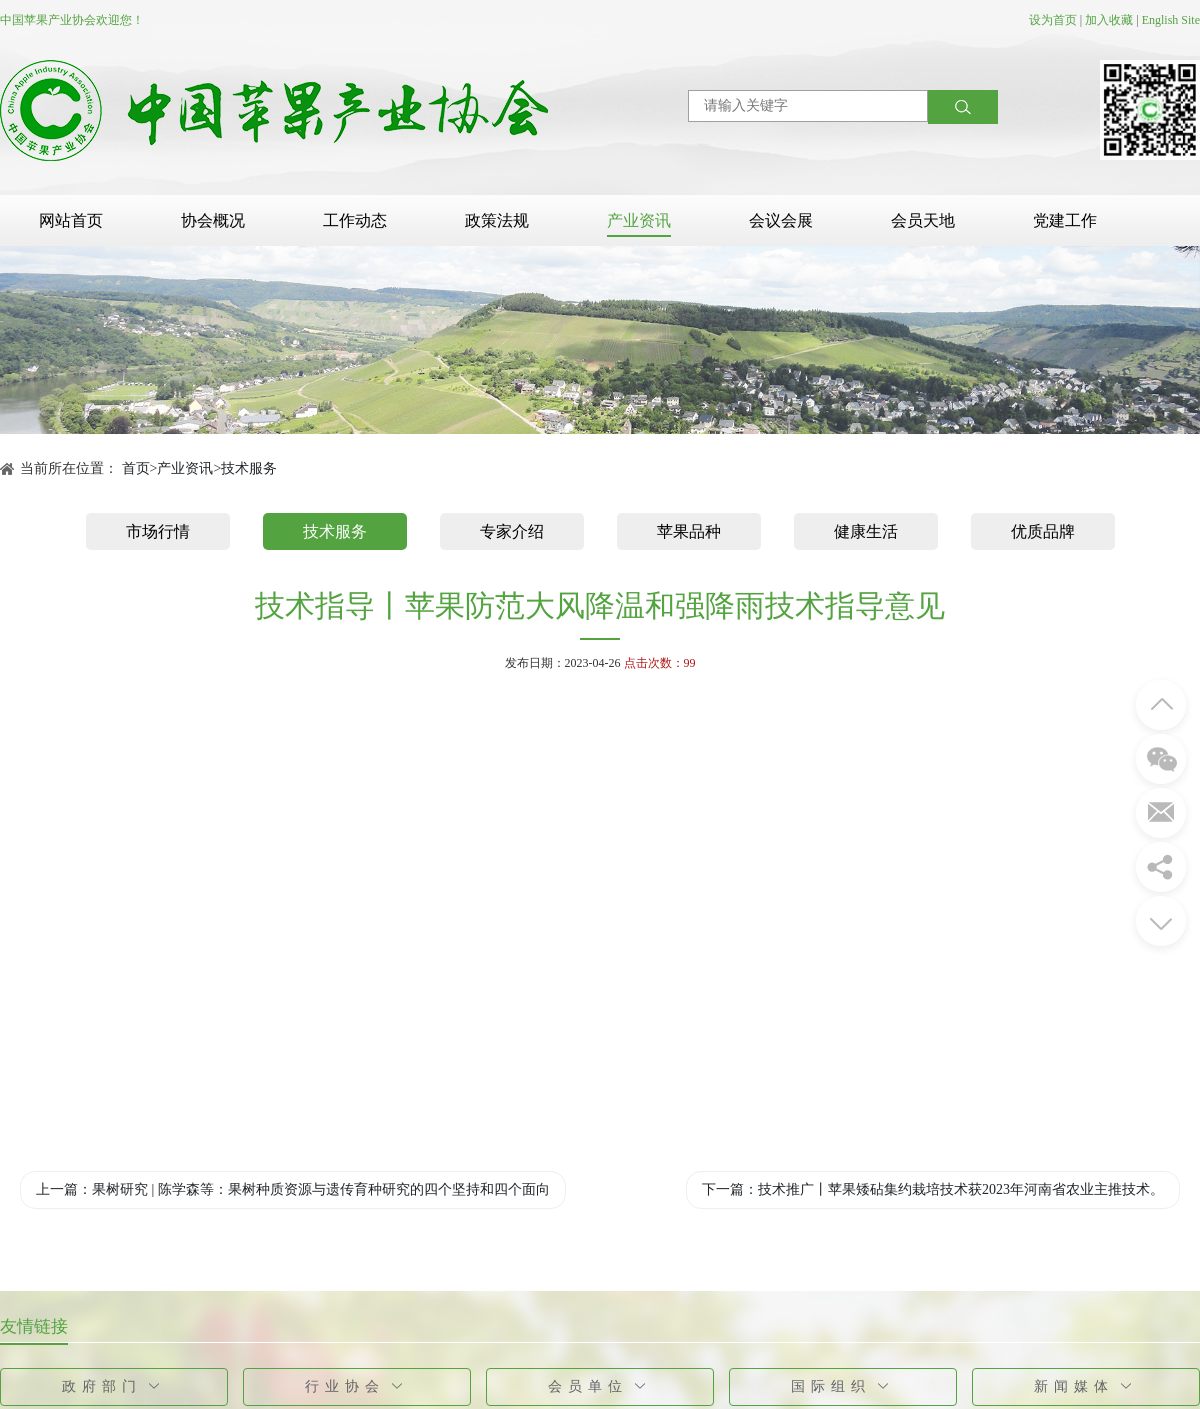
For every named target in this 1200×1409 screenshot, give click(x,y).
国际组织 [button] (843, 1386)
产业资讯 (639, 220)
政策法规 (497, 220)
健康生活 (866, 531)
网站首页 (71, 220)
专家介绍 (512, 531)
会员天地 (923, 220)
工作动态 (355, 220)
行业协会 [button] (357, 1386)
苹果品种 (689, 531)
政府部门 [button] (114, 1386)
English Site (1171, 20)
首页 (136, 468)
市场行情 (158, 531)
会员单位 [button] (600, 1386)
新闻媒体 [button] (1086, 1386)
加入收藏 (1109, 20)
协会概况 (213, 220)
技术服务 (249, 468)
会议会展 (781, 220)
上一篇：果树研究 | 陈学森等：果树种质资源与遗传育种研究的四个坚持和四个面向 (293, 1189)
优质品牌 (1043, 531)
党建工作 (1065, 220)
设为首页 (1053, 20)
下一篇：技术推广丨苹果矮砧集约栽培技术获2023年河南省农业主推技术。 (933, 1189)
